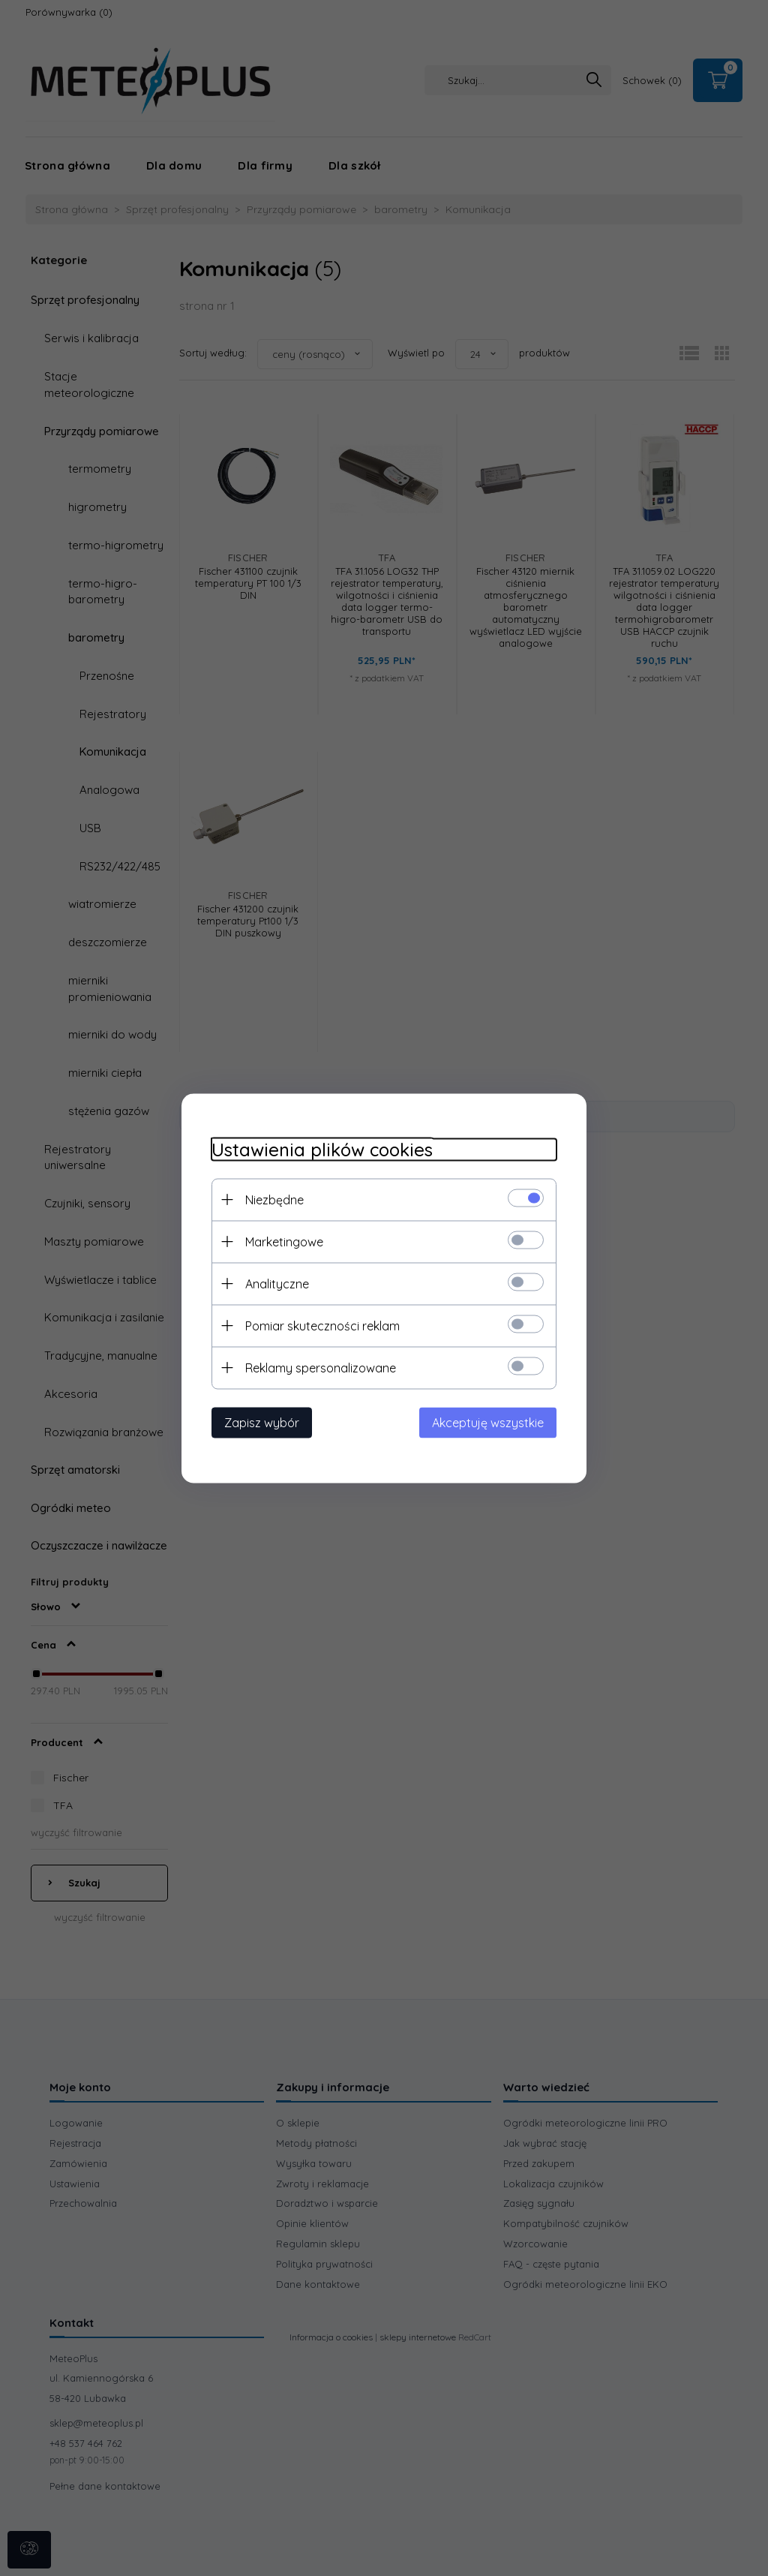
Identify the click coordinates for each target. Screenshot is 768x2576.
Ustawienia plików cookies (322, 1149)
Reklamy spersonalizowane (320, 1367)
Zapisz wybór (261, 1421)
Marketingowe (284, 1241)
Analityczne (277, 1283)
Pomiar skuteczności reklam (322, 1325)
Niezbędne (274, 1199)
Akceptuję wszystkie (488, 1421)
